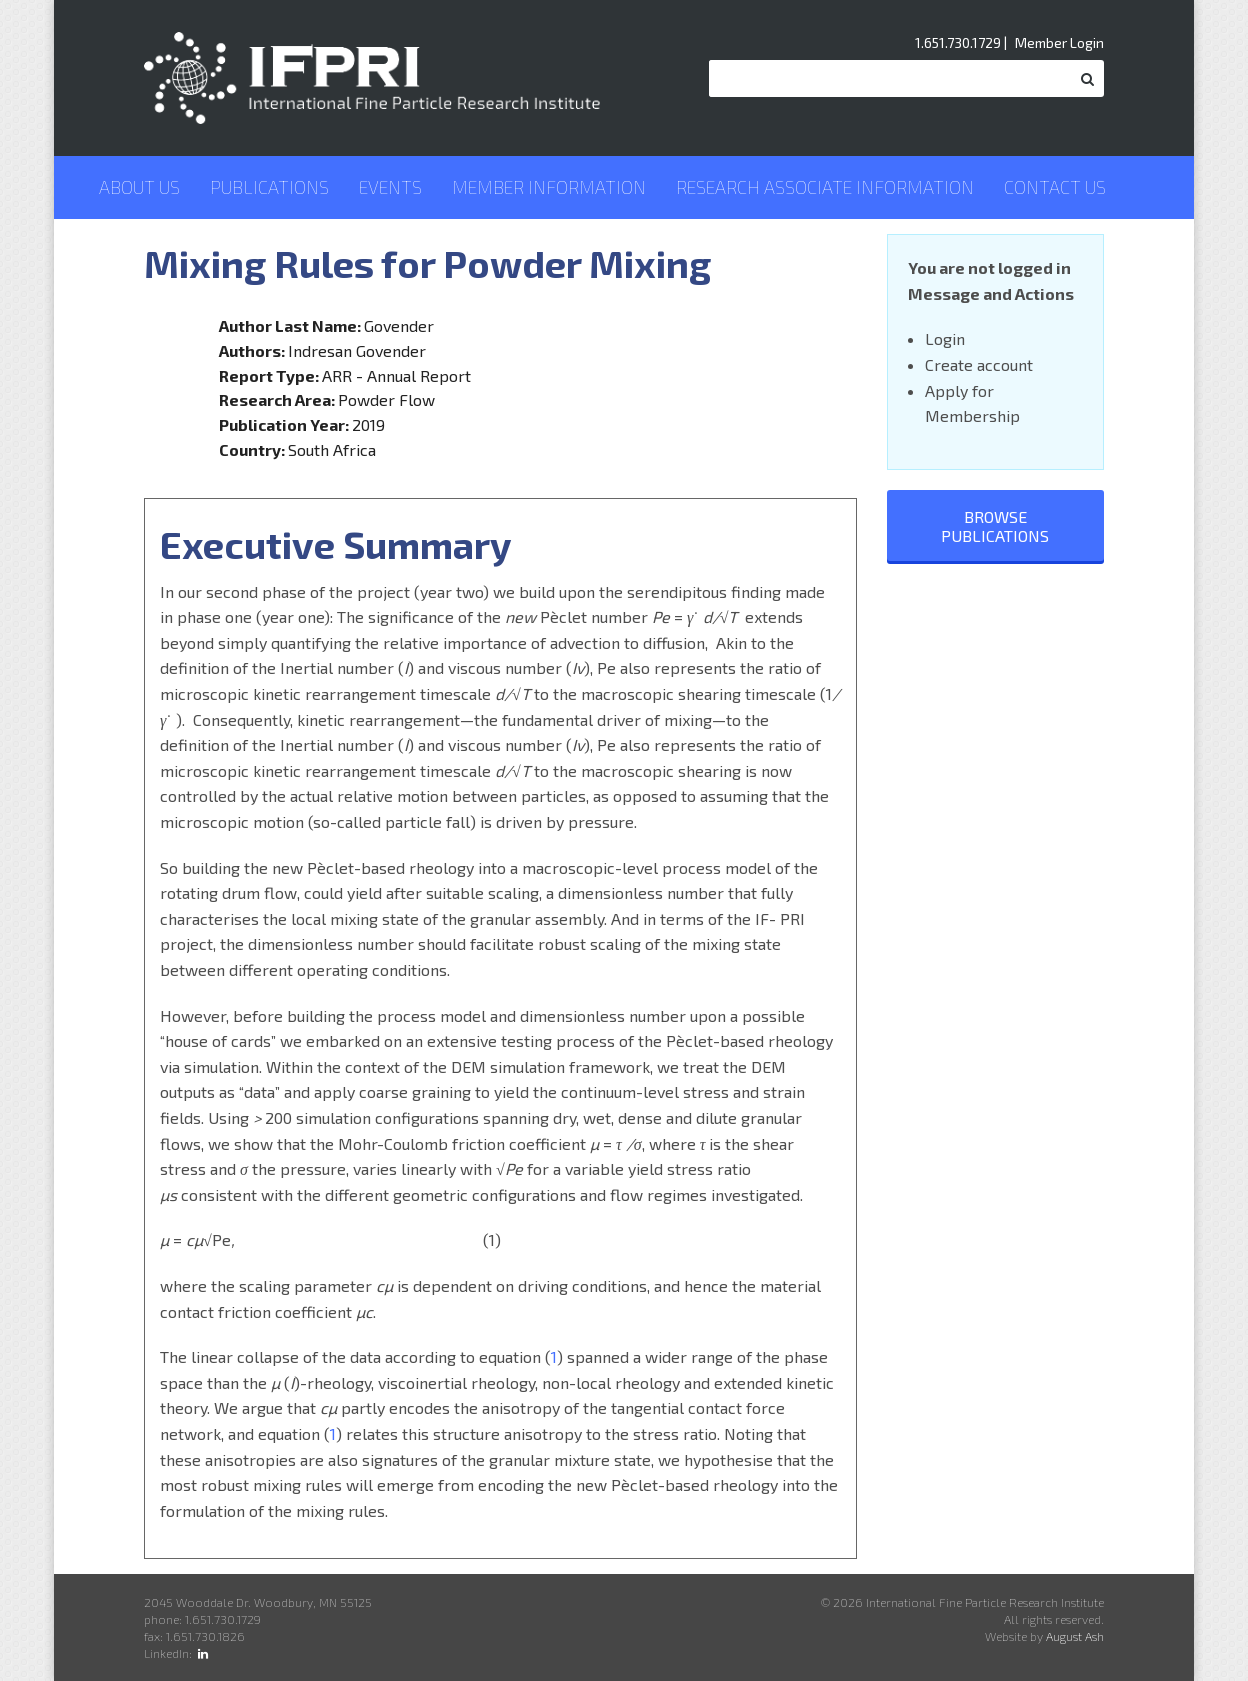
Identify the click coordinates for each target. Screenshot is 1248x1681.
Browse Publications (995, 526)
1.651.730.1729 (958, 42)
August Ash (1075, 1636)
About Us (139, 187)
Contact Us (1055, 187)
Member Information (549, 187)
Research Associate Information (825, 187)
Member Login (1059, 42)
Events (390, 187)
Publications (269, 187)
